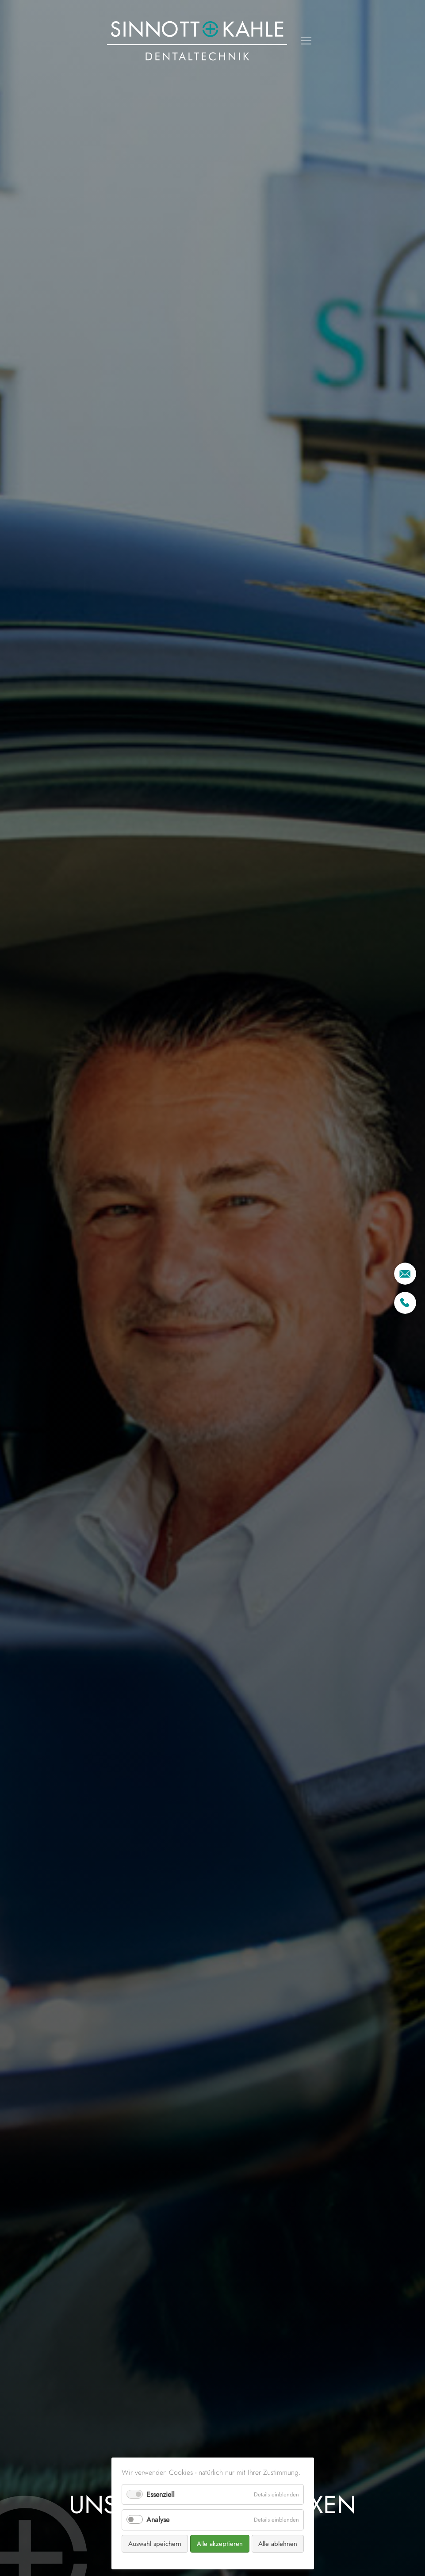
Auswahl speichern (154, 2544)
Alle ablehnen (277, 2544)
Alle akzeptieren (220, 2544)
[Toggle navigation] (306, 40)
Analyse (157, 2520)
